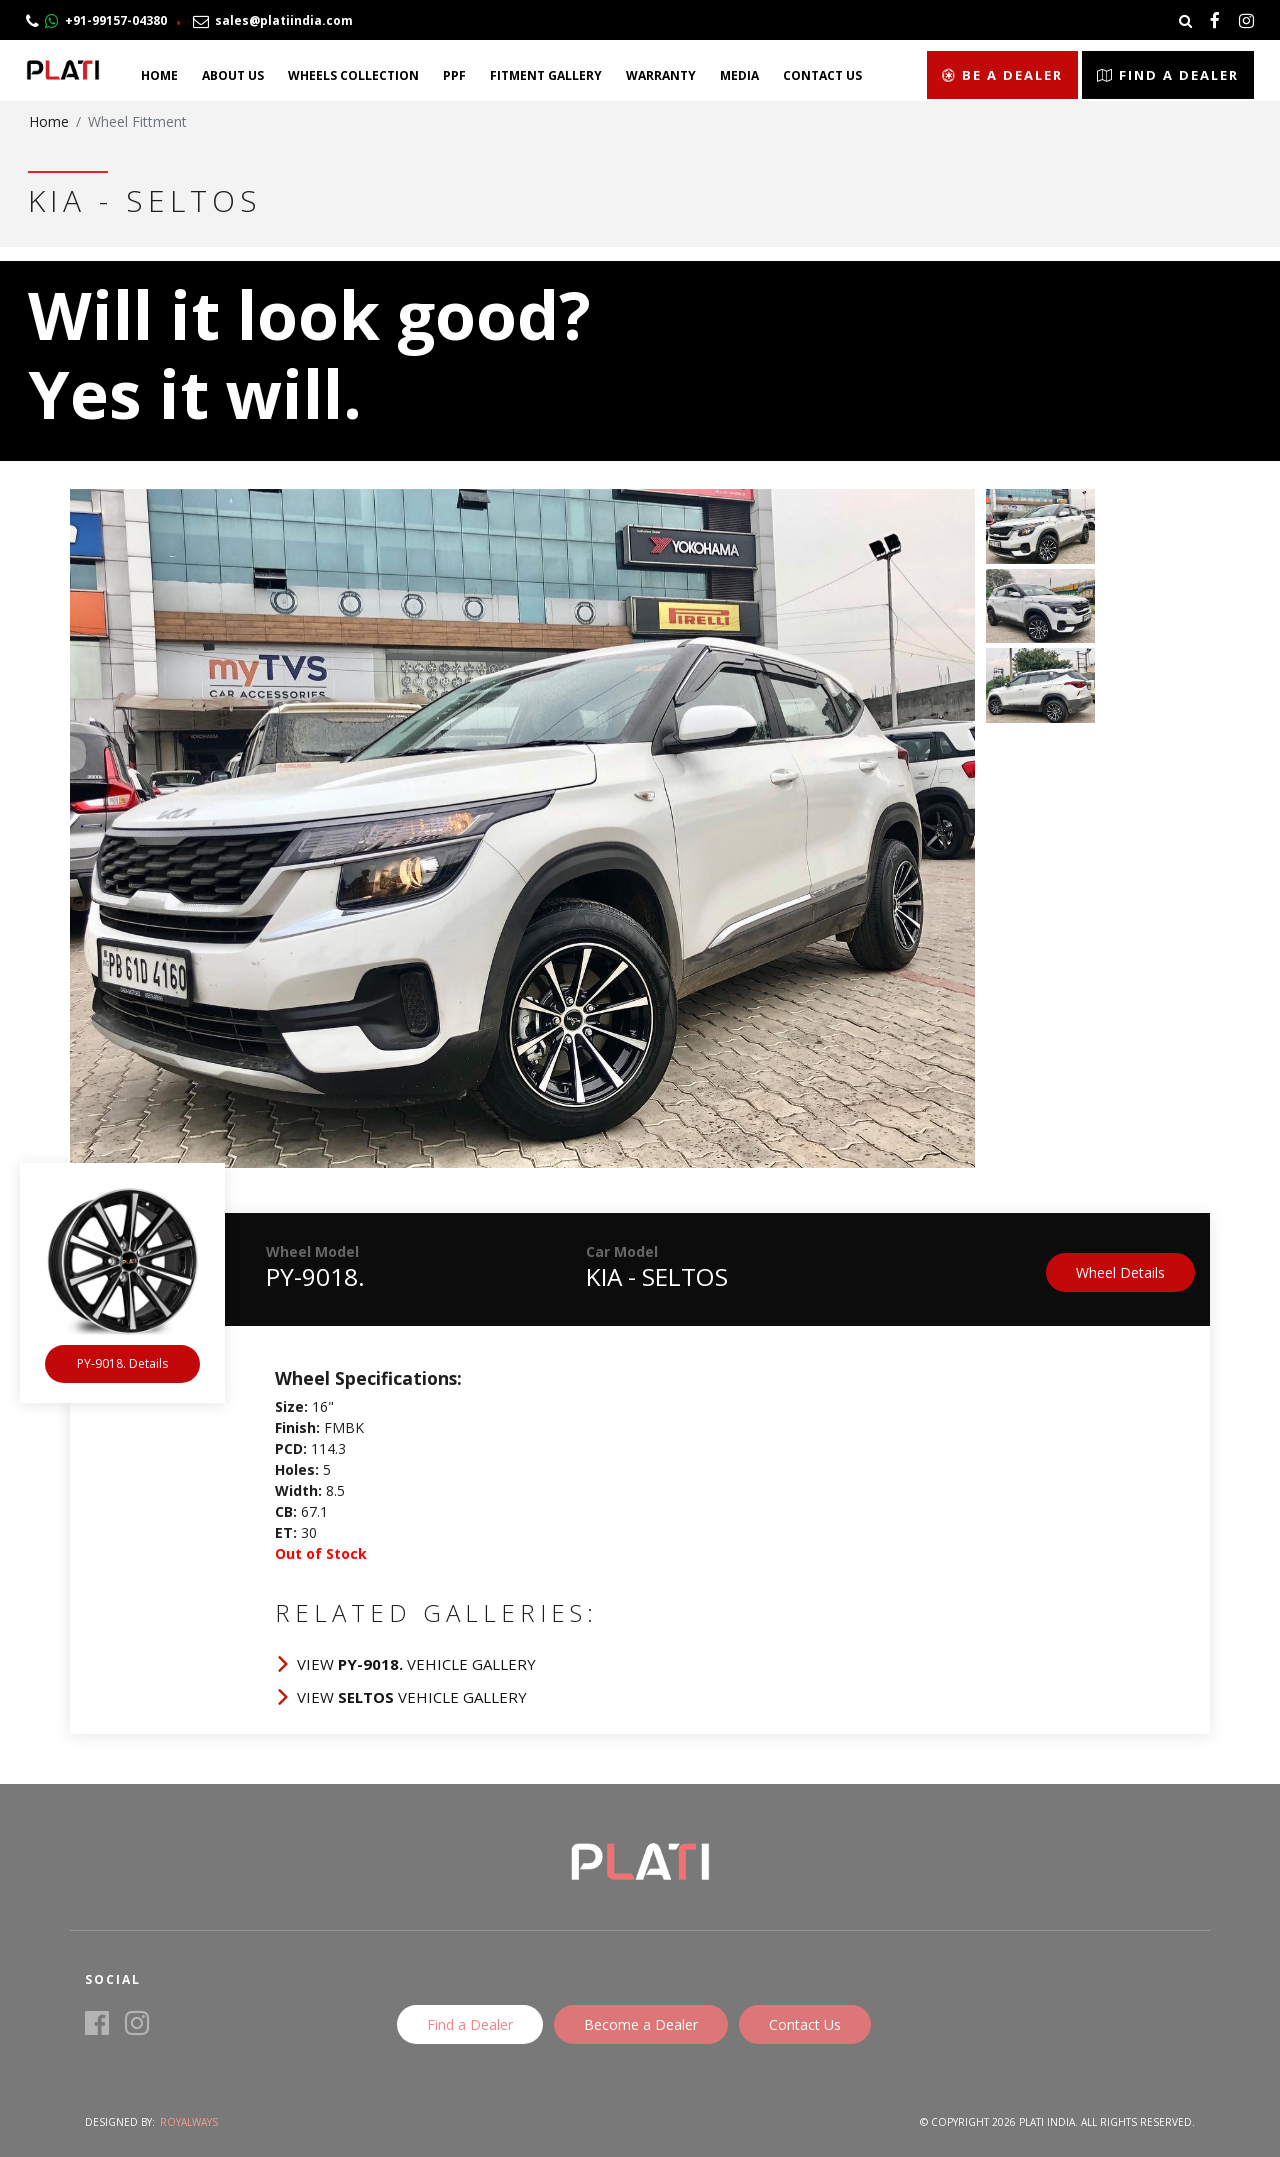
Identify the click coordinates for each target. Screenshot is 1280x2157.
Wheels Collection (353, 75)
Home (159, 75)
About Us (233, 75)
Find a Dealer (1168, 75)
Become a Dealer (641, 2024)
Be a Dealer (1002, 75)
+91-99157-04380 (96, 20)
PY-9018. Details (122, 1363)
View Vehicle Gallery (416, 1664)
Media (739, 75)
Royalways (189, 2122)
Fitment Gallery (546, 75)
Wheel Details (1120, 1272)
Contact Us (822, 75)
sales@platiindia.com (273, 20)
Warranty (661, 75)
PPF (454, 75)
